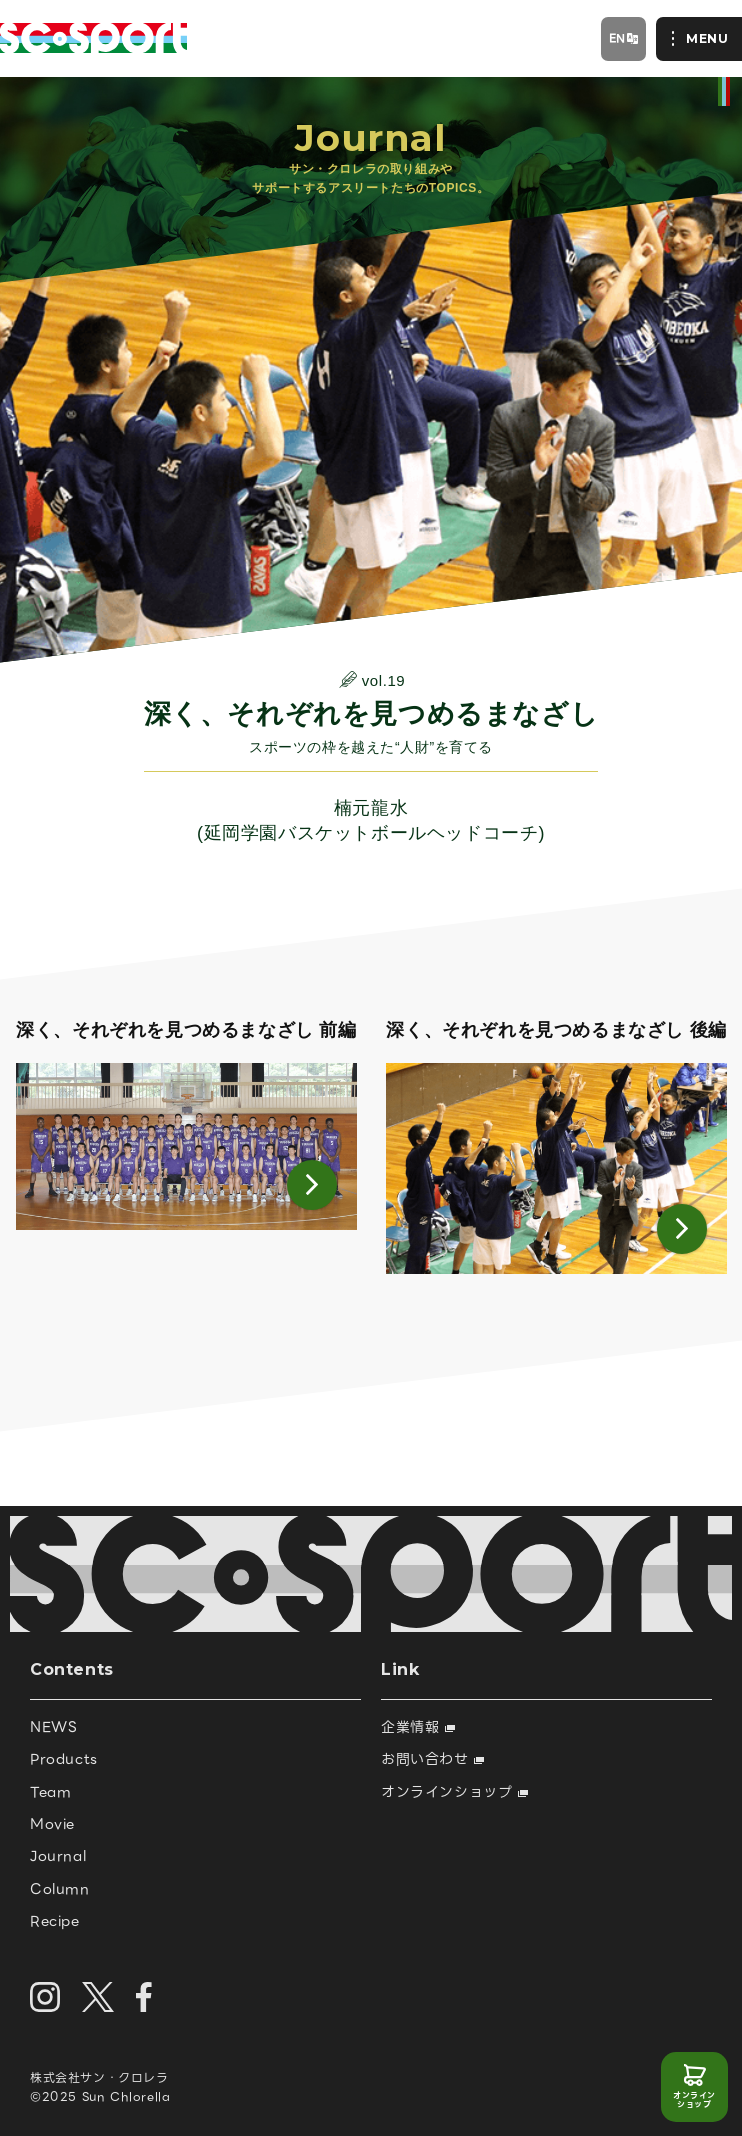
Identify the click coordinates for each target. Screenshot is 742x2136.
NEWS (53, 1727)
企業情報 (418, 1727)
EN (617, 38)
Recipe (55, 1921)
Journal (58, 1856)
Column (60, 1889)
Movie (52, 1824)
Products (64, 1759)
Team (50, 1792)
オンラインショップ (694, 2100)
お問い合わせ (432, 1759)
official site (724, 91)
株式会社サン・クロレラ (99, 2077)
